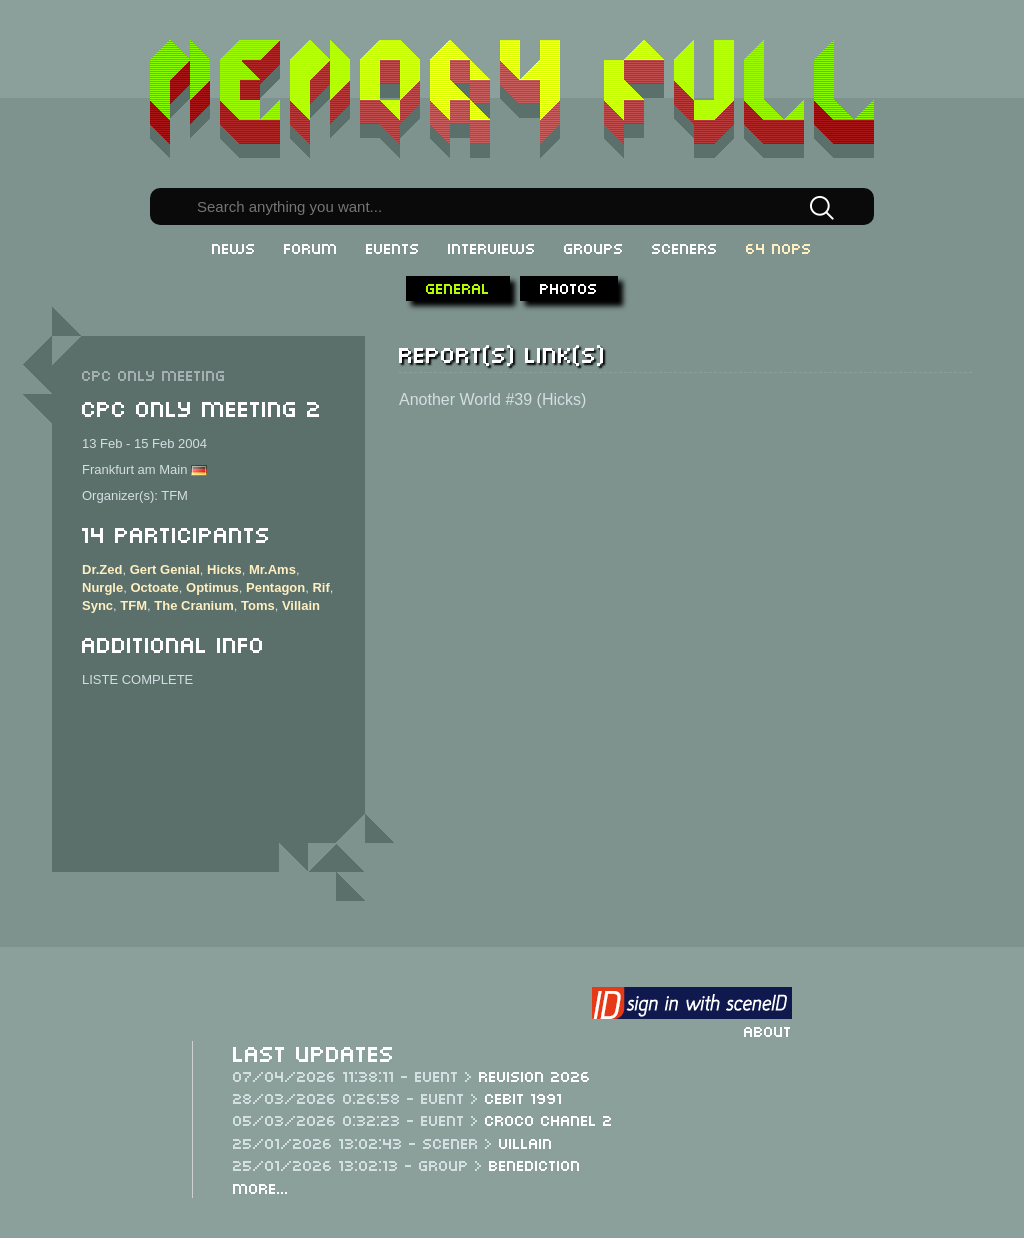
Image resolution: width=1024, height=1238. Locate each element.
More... (261, 1187)
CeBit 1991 (524, 1097)
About (768, 1030)
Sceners (685, 247)
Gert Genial (165, 569)
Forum (311, 247)
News (234, 247)
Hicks (224, 569)
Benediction (535, 1164)
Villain (301, 605)
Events (393, 247)
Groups (594, 247)
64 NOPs (779, 247)
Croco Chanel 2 (549, 1119)
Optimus (212, 587)
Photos (569, 287)
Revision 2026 (535, 1075)
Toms (258, 605)
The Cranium (193, 605)
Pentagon (275, 587)
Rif (320, 587)
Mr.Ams (272, 569)
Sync (97, 605)
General (458, 287)
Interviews (492, 247)
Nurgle (102, 587)
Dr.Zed (102, 569)
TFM (133, 605)
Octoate (154, 587)
